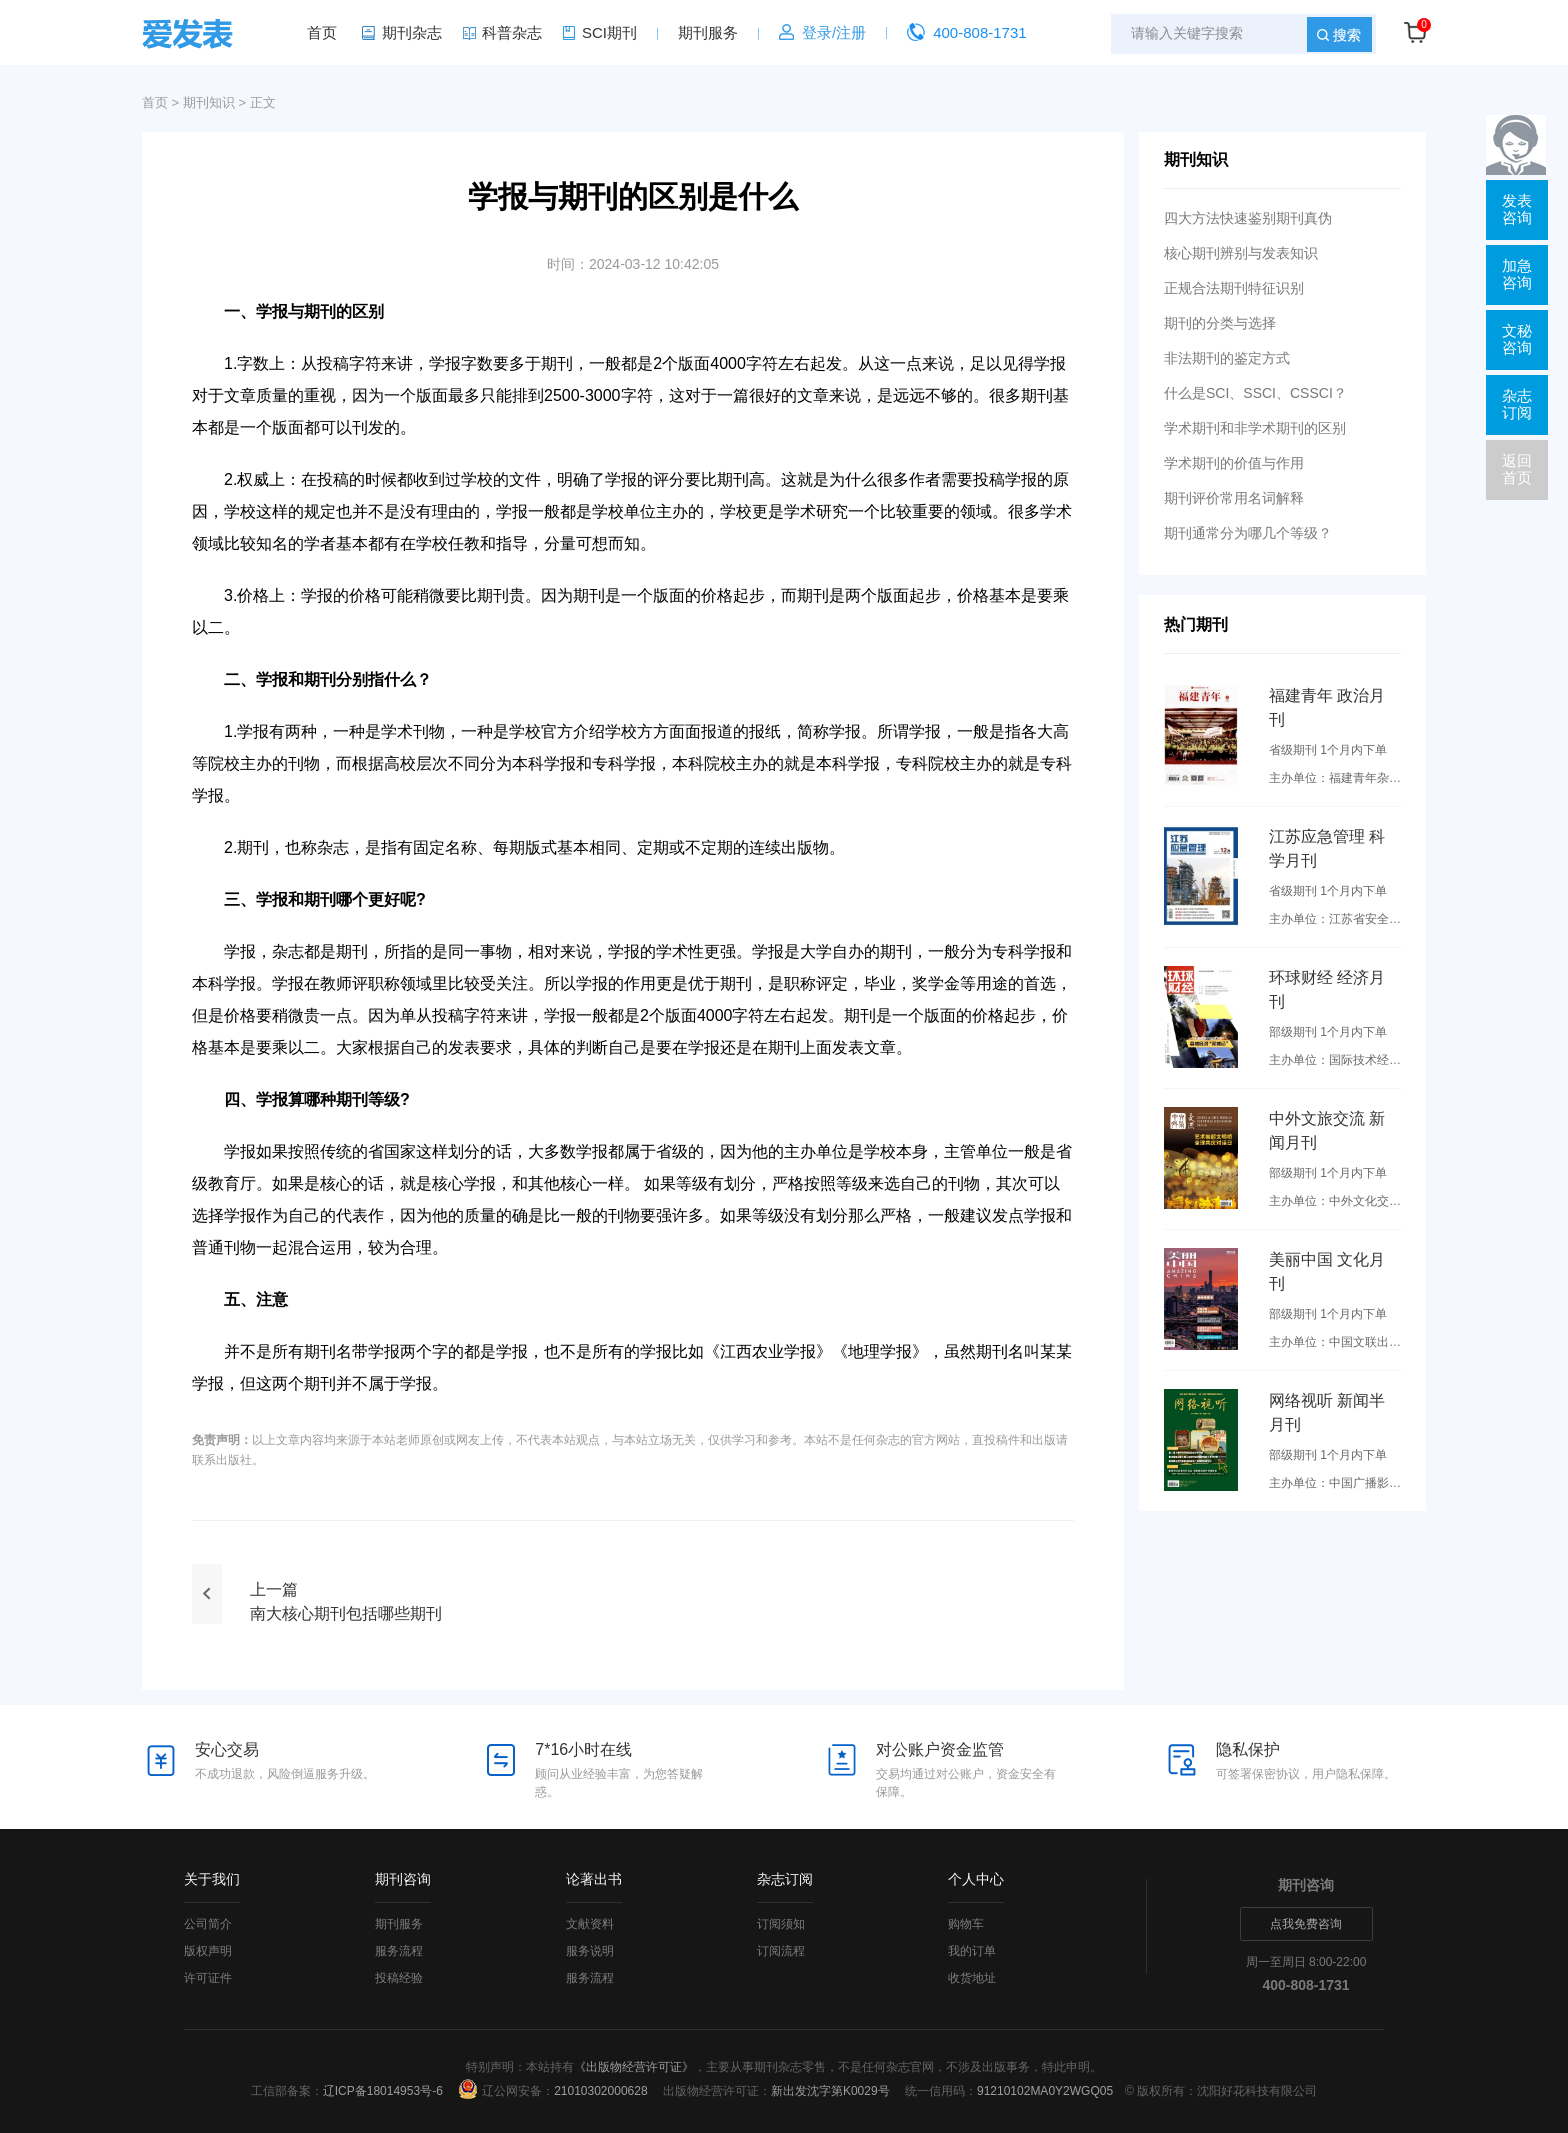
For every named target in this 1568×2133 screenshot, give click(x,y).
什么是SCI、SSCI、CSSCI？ (1255, 393)
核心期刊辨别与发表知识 (1241, 253)
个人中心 (976, 1879)
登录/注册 (834, 32)
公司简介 (208, 1924)
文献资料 (590, 1924)
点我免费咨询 (1306, 1924)
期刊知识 (209, 102)
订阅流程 (781, 1951)
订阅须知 (781, 1924)
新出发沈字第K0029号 (830, 2091)
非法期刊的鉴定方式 (1227, 358)
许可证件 (208, 1978)
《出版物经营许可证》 (634, 2067)
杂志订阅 (785, 1879)
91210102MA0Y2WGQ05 (1045, 2091)
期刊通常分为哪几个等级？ (1248, 533)
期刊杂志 (412, 32)
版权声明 (208, 1951)
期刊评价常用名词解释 (1234, 498)
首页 (322, 32)
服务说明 (590, 1951)
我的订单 (972, 1951)
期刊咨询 (403, 1879)
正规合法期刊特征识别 (1234, 288)
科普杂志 (512, 32)
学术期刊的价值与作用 (1234, 463)
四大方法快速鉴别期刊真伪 (1248, 218)
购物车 (966, 1924)
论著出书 (594, 1879)
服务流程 (399, 1951)
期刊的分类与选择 (1220, 323)
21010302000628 (600, 2091)
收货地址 (972, 1978)
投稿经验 (399, 1978)
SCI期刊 (609, 32)
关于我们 (212, 1879)
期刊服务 (708, 32)
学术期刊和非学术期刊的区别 (1255, 428)
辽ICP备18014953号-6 (383, 2091)
